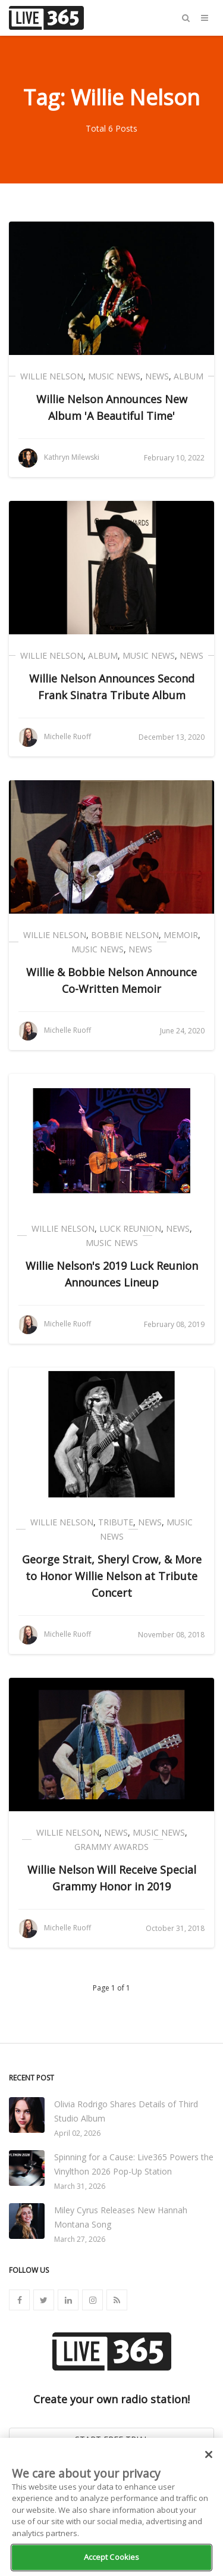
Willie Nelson (51, 376)
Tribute (115, 1522)
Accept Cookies (112, 2557)
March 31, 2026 (79, 2186)
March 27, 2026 (79, 2239)
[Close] (209, 2454)
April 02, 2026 (77, 2133)
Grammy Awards (111, 1846)
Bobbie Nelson (125, 934)
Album (188, 376)
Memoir (181, 934)
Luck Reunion (130, 1228)
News (157, 376)
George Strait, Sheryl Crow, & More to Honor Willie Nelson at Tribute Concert (112, 1576)
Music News (114, 376)
